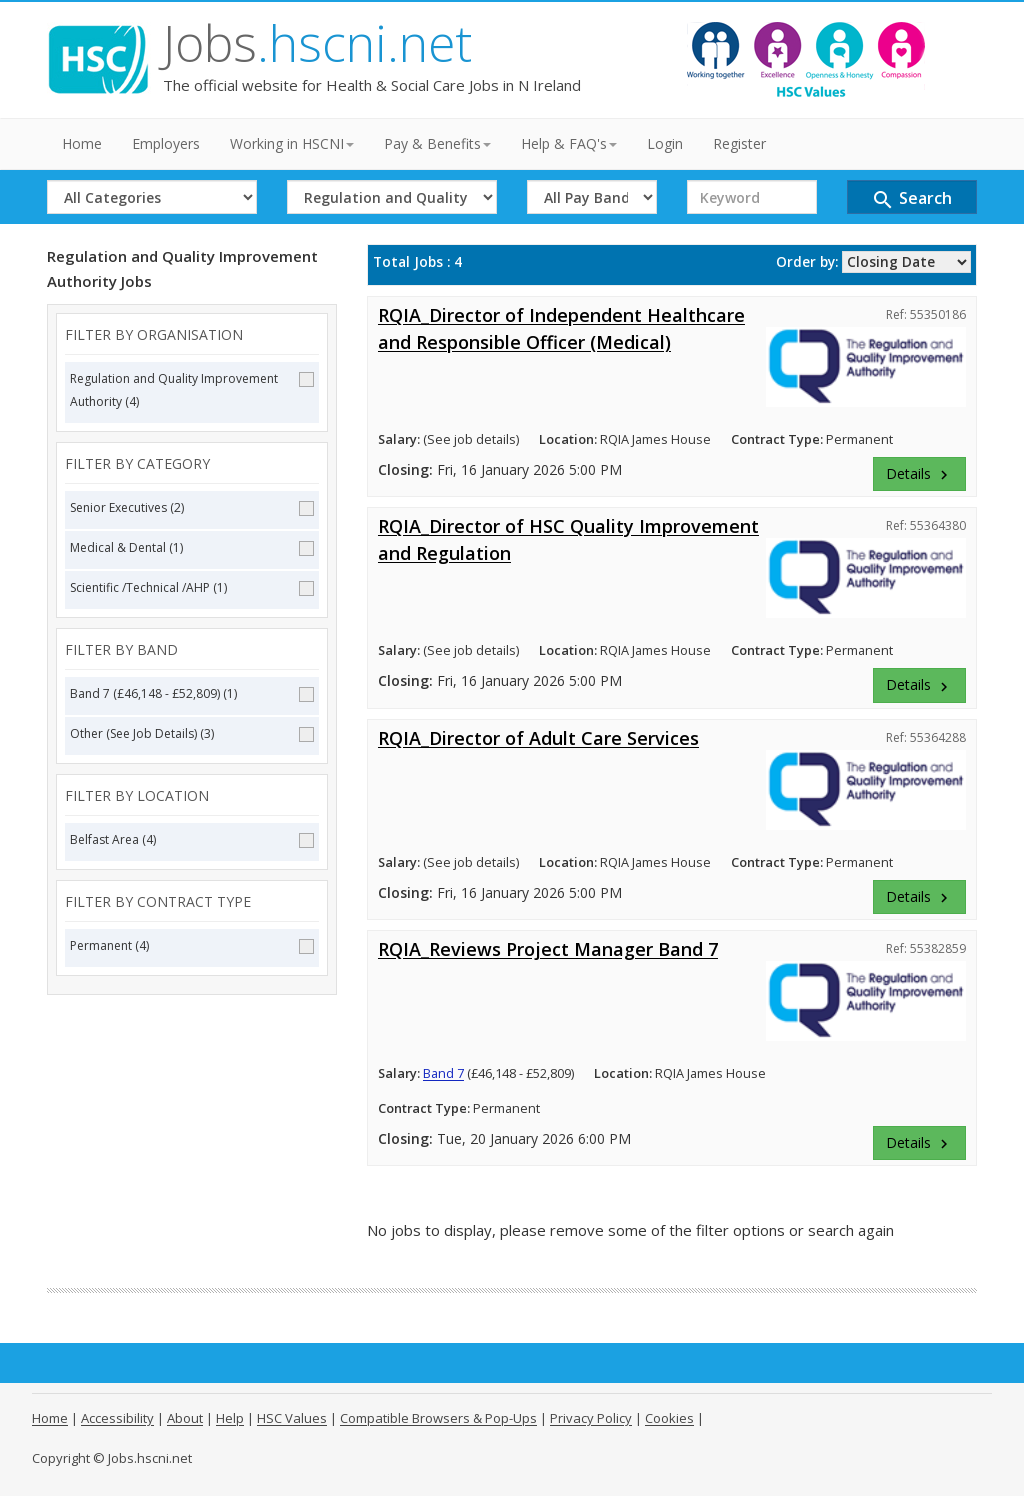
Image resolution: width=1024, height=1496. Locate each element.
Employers (166, 143)
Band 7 (443, 1073)
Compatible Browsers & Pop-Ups (438, 1418)
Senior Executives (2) (192, 507)
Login (665, 143)
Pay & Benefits (437, 143)
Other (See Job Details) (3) (192, 733)
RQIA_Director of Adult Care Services (538, 738)
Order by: (807, 262)
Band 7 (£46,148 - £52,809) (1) (192, 693)
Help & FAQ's (569, 143)
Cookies (669, 1418)
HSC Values (292, 1418)
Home (82, 143)
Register (739, 143)
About (185, 1418)
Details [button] (919, 474)
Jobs (317, 43)
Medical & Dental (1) (192, 547)
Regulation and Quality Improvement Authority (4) (192, 390)
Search (911, 199)
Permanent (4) (192, 945)
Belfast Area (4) (192, 839)
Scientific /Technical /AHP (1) (192, 587)
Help (230, 1418)
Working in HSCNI (292, 143)
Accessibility (117, 1418)
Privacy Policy (591, 1418)
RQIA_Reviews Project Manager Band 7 (548, 949)
